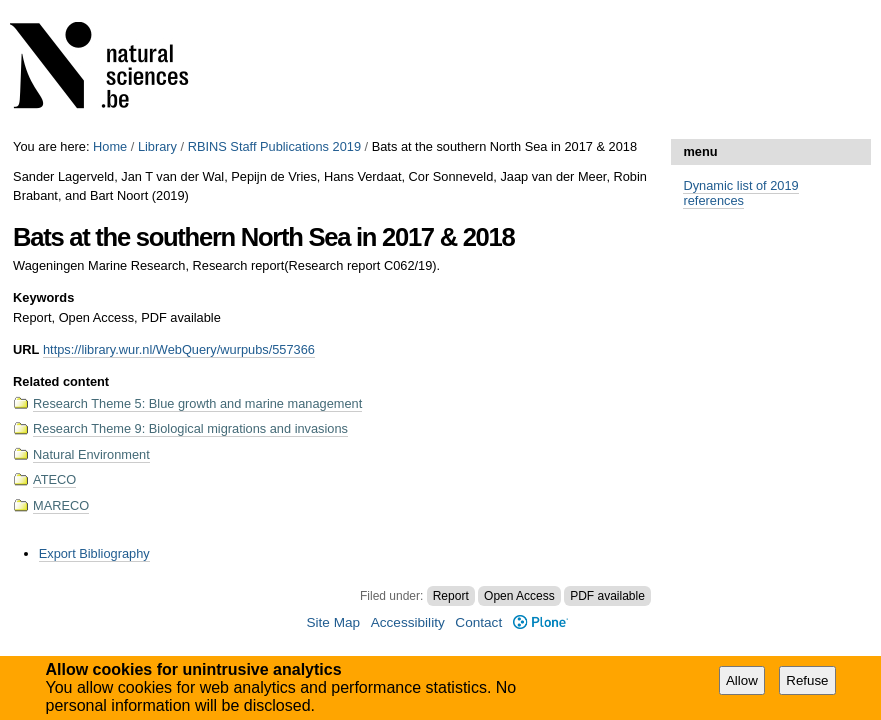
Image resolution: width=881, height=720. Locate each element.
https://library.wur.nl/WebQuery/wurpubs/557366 (179, 349)
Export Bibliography (94, 553)
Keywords (43, 297)
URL (26, 349)
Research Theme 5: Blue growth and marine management (197, 403)
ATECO (54, 479)
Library (157, 146)
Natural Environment (91, 454)
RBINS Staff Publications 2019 (274, 146)
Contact (478, 622)
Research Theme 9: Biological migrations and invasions (190, 428)
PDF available (607, 596)
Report (451, 596)
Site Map (333, 622)
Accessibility (408, 622)
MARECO (61, 505)
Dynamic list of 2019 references (740, 193)
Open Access (519, 596)
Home (110, 146)
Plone (540, 622)
